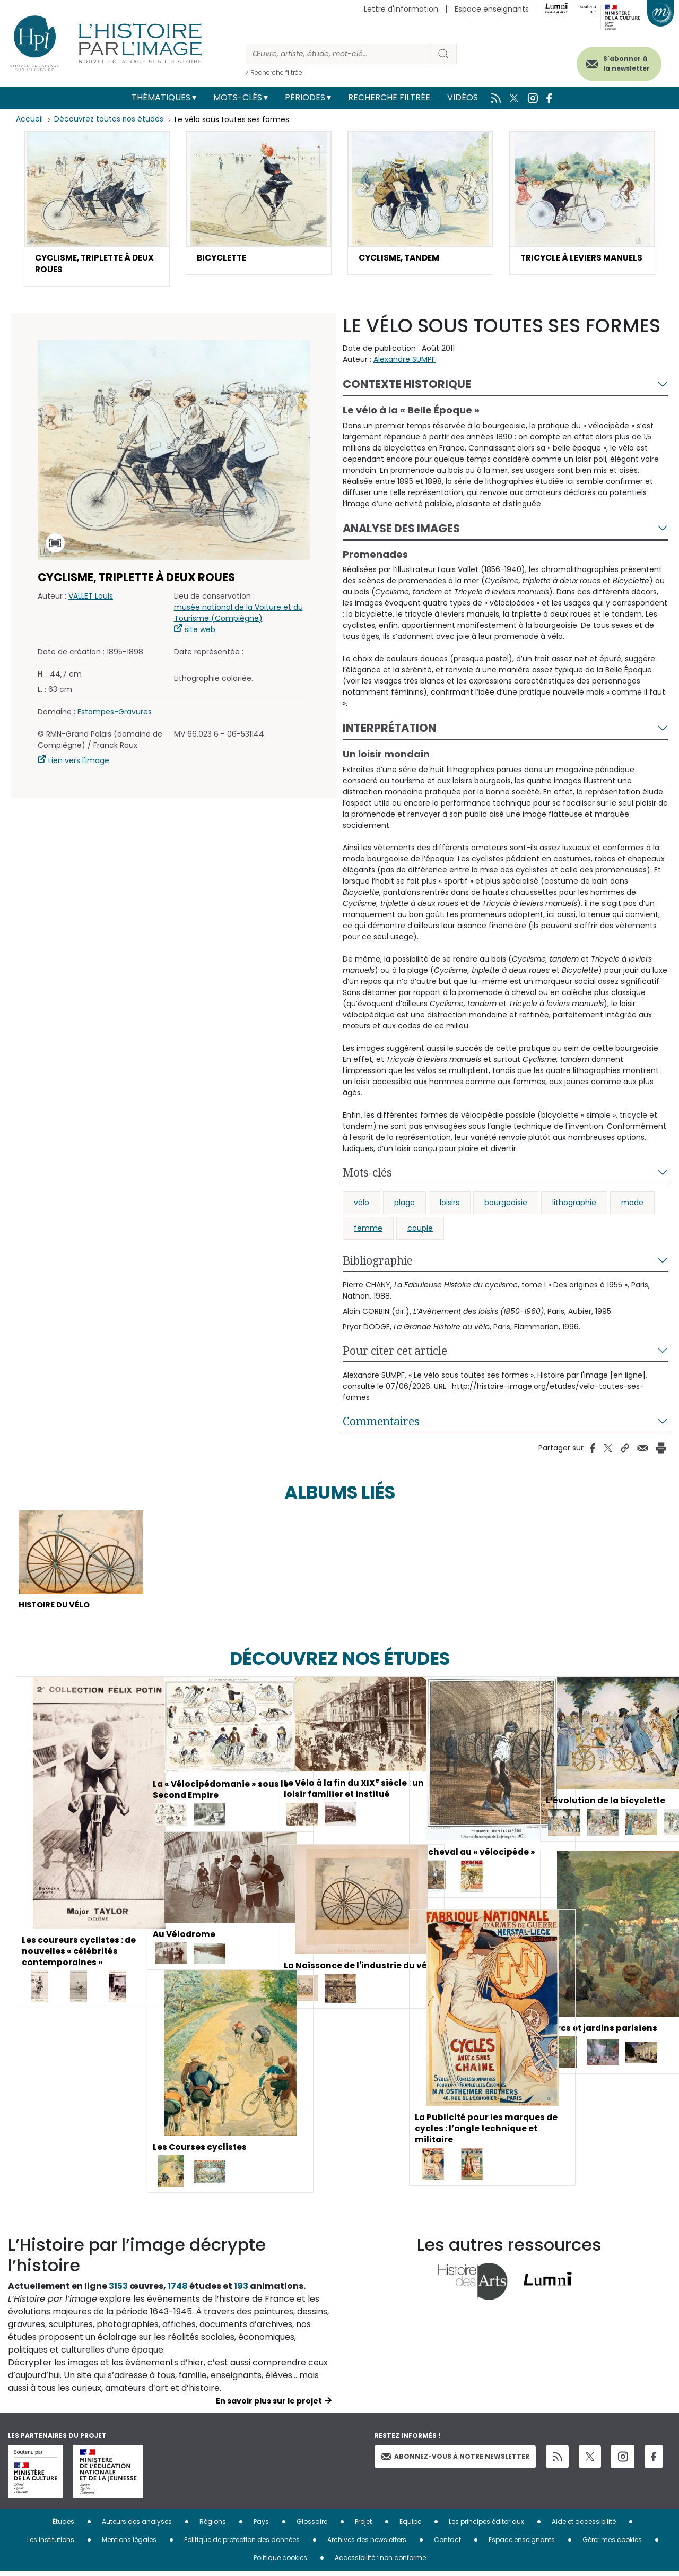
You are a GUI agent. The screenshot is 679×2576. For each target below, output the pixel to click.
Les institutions (50, 2543)
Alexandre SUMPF (404, 361)
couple (420, 1230)
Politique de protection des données (242, 2543)
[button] (97, 210)
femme (368, 1230)
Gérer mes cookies (612, 2543)
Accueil (29, 119)
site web (200, 631)
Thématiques (161, 97)
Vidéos (462, 97)
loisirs (449, 1204)
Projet (363, 2525)
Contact (447, 2543)
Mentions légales (129, 2543)
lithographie (574, 1204)
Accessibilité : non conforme (380, 2561)
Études (63, 2525)
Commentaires (381, 1423)
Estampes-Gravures (114, 713)
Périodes (305, 97)
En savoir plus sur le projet (269, 2405)
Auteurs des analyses (137, 2525)
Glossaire (312, 2525)
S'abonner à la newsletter (620, 62)
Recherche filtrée (389, 97)
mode (632, 1204)
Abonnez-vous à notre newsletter (455, 2460)
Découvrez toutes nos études (109, 119)
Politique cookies (280, 2561)
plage (404, 1204)
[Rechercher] (338, 54)
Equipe (410, 2525)
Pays (261, 2525)
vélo (361, 1204)
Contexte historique (407, 386)
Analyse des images (401, 530)
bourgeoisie (505, 1204)
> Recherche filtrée (274, 72)
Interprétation (389, 730)
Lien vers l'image (78, 762)
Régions (212, 2525)
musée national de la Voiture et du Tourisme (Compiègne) (238, 615)
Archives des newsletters (366, 2543)
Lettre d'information (401, 9)
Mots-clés (237, 97)
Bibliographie (378, 1262)
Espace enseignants (492, 9)
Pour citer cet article (395, 1352)
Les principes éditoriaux (486, 2525)
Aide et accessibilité (584, 2525)
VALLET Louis (90, 598)
